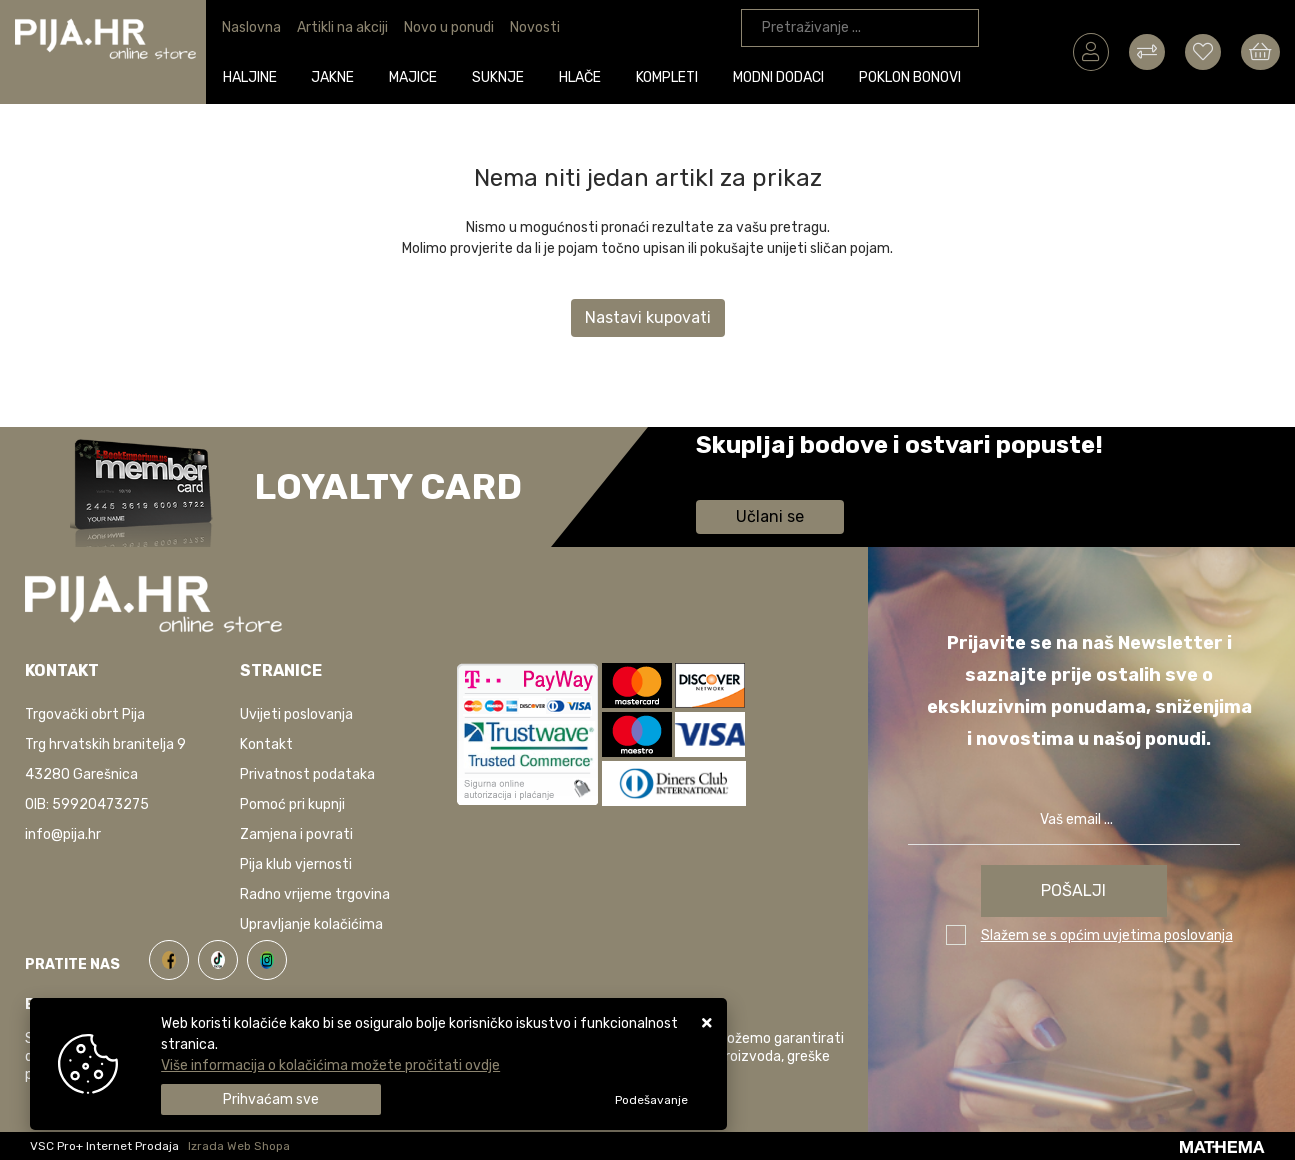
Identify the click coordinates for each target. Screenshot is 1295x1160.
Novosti (535, 27)
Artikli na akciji (342, 27)
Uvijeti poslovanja (296, 714)
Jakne (333, 76)
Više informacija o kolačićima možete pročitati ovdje (330, 1065)
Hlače (581, 76)
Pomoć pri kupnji (292, 804)
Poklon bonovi (910, 76)
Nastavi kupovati (648, 317)
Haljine (250, 76)
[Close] (271, 1099)
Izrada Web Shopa (239, 1146)
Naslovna (251, 27)
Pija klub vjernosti (296, 864)
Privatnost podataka (307, 774)
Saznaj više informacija (771, 473)
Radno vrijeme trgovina (315, 894)
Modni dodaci (778, 76)
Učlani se (770, 516)
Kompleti (668, 76)
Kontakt (266, 744)
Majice (414, 76)
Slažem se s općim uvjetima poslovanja (1107, 935)
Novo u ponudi (449, 27)
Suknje (499, 76)
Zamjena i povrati (296, 834)
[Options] (651, 1100)
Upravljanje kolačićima (311, 924)
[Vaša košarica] (1260, 51)
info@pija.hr (63, 834)
